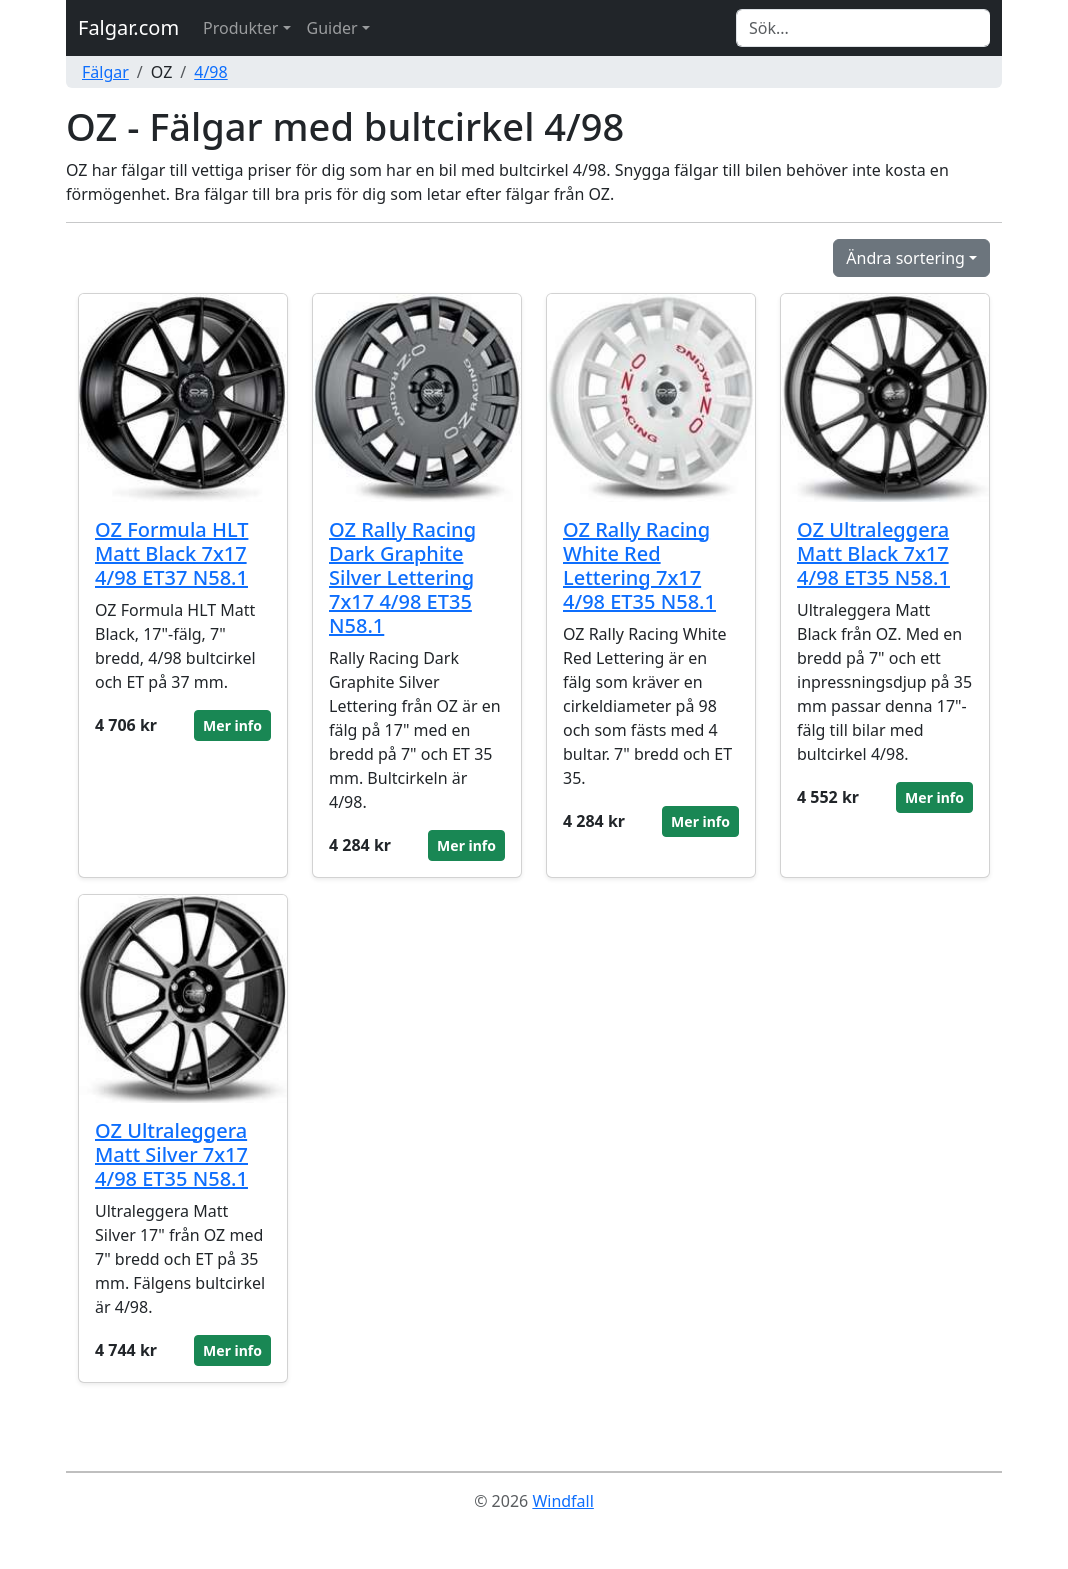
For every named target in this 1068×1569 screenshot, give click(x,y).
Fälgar (105, 72)
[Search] (863, 28)
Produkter (240, 28)
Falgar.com (128, 27)
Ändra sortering (905, 258)
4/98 (210, 72)
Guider (332, 28)
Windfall (562, 1501)
